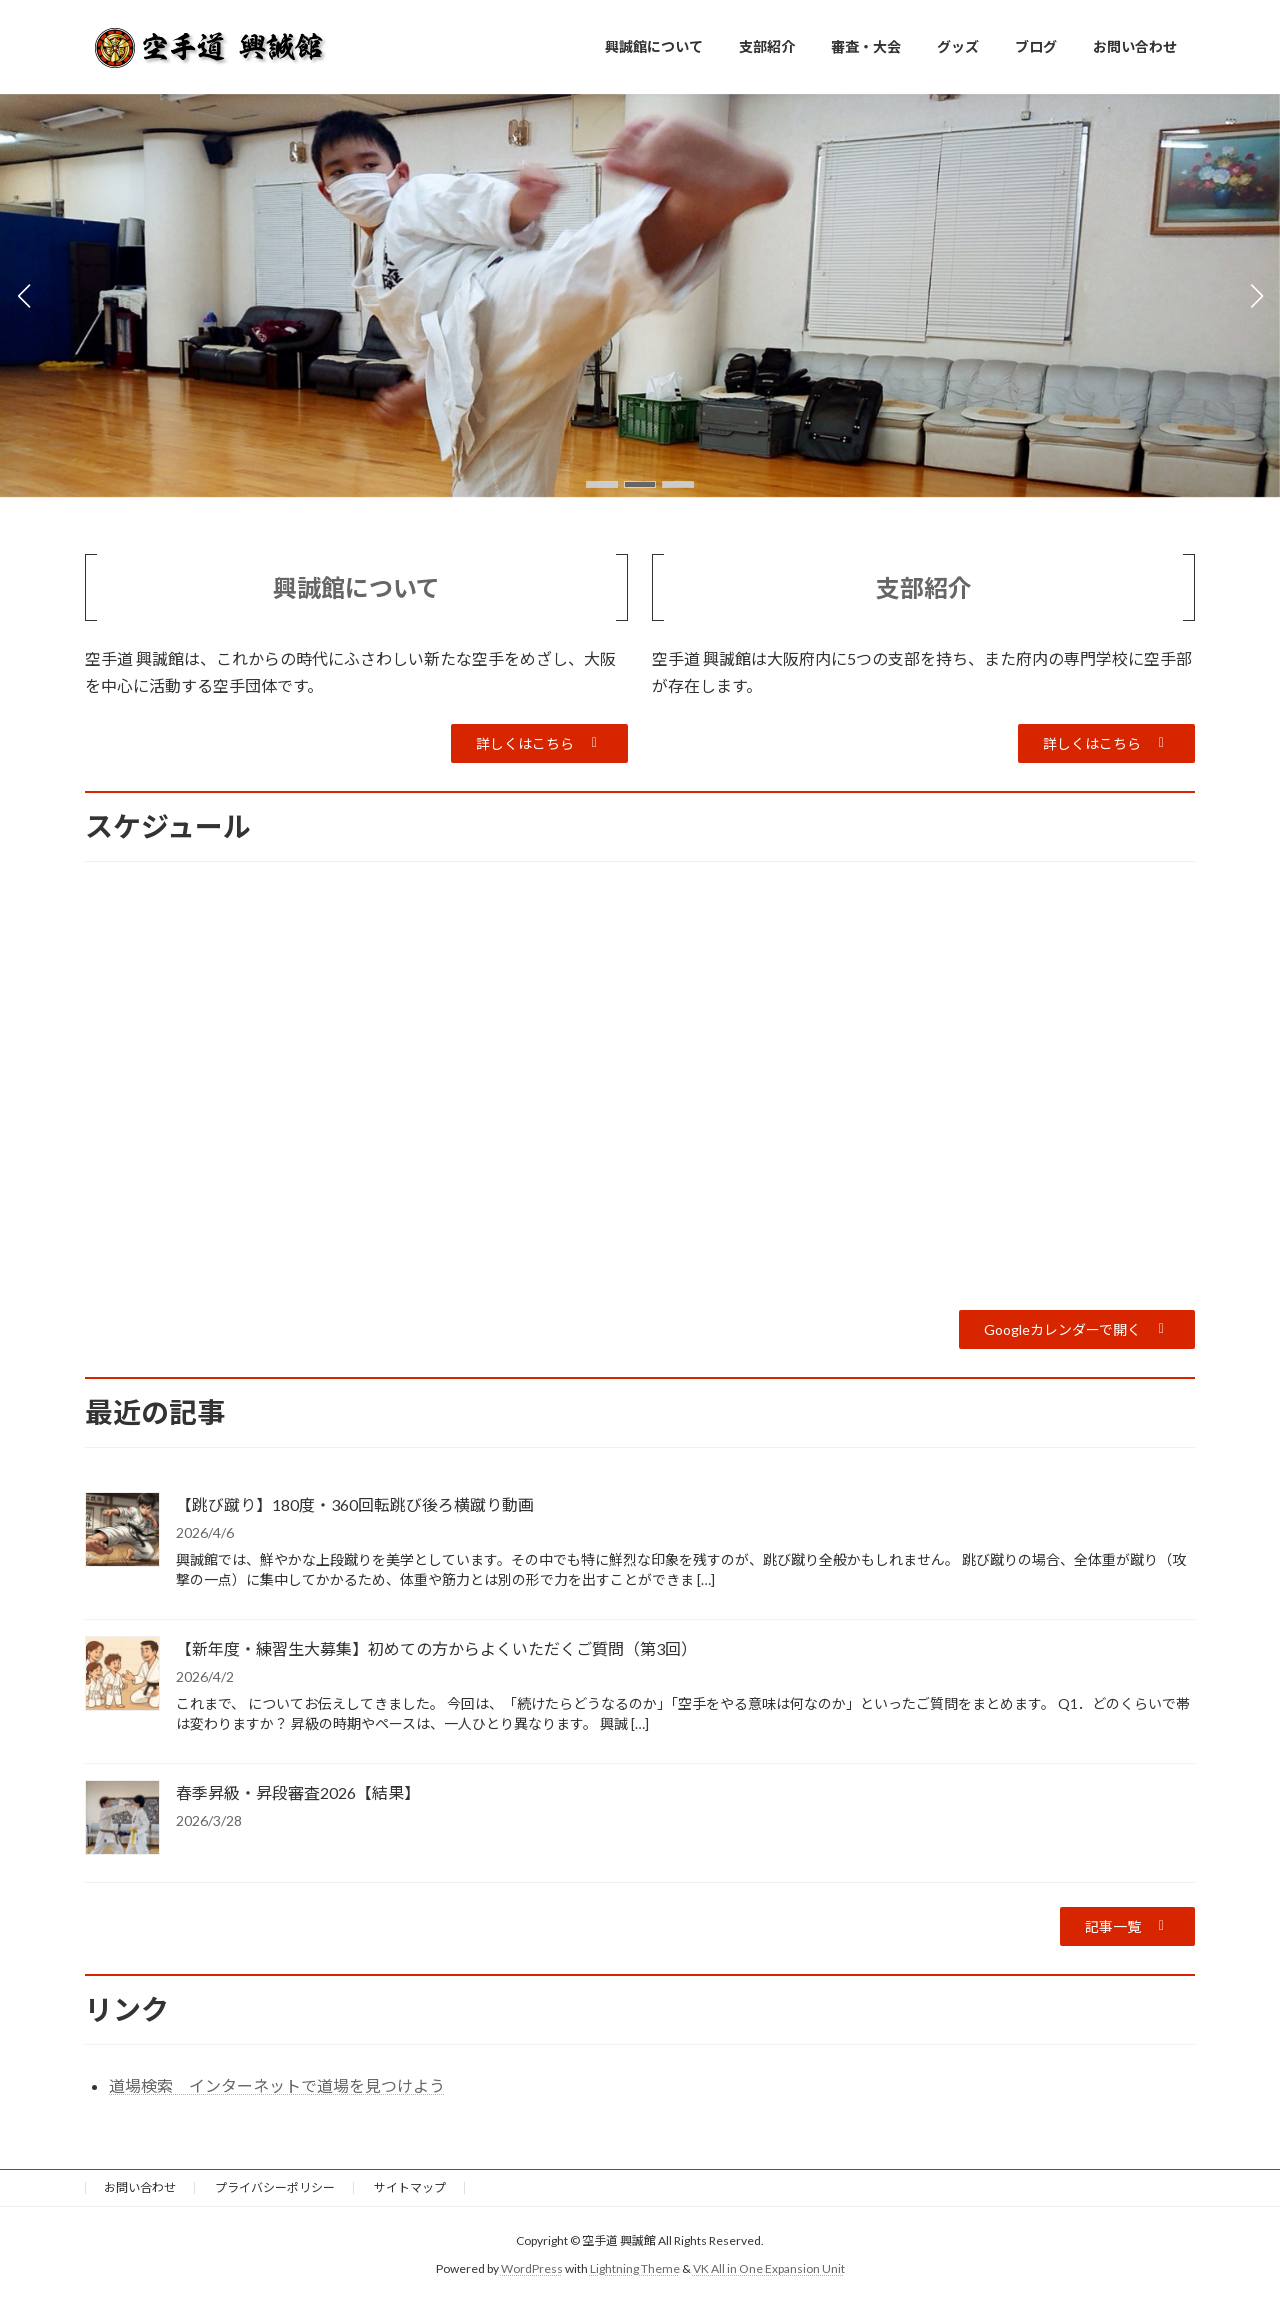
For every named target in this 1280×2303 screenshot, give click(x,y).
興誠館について (356, 587)
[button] (602, 484)
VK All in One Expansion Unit (769, 2268)
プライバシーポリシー (275, 2187)
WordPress (532, 2268)
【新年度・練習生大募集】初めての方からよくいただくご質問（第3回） (436, 1648)
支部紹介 (924, 587)
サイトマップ (410, 2187)
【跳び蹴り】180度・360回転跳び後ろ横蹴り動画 (355, 1504)
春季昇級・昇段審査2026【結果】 (298, 1792)
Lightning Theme (635, 2268)
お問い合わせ (140, 2187)
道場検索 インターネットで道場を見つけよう (277, 2085)
